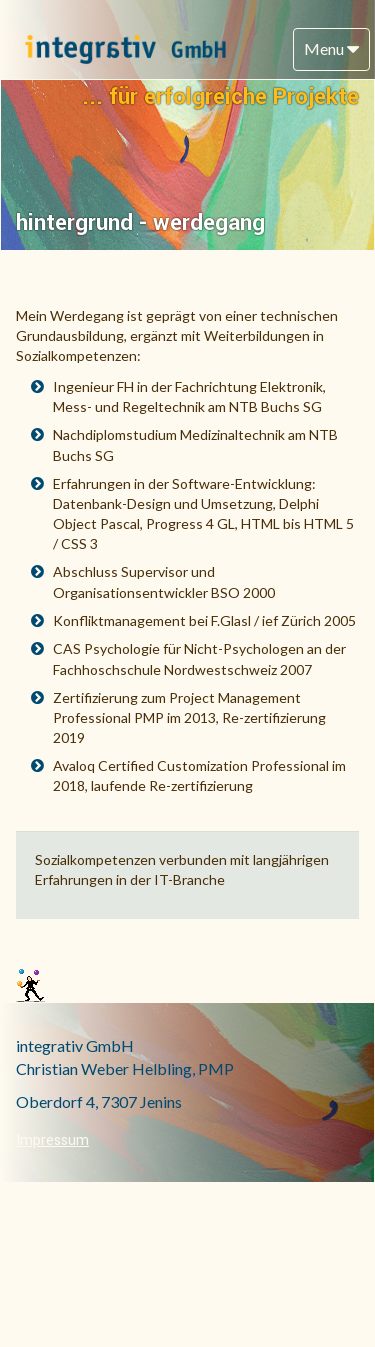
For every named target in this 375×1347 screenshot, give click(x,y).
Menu (331, 48)
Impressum (52, 1140)
